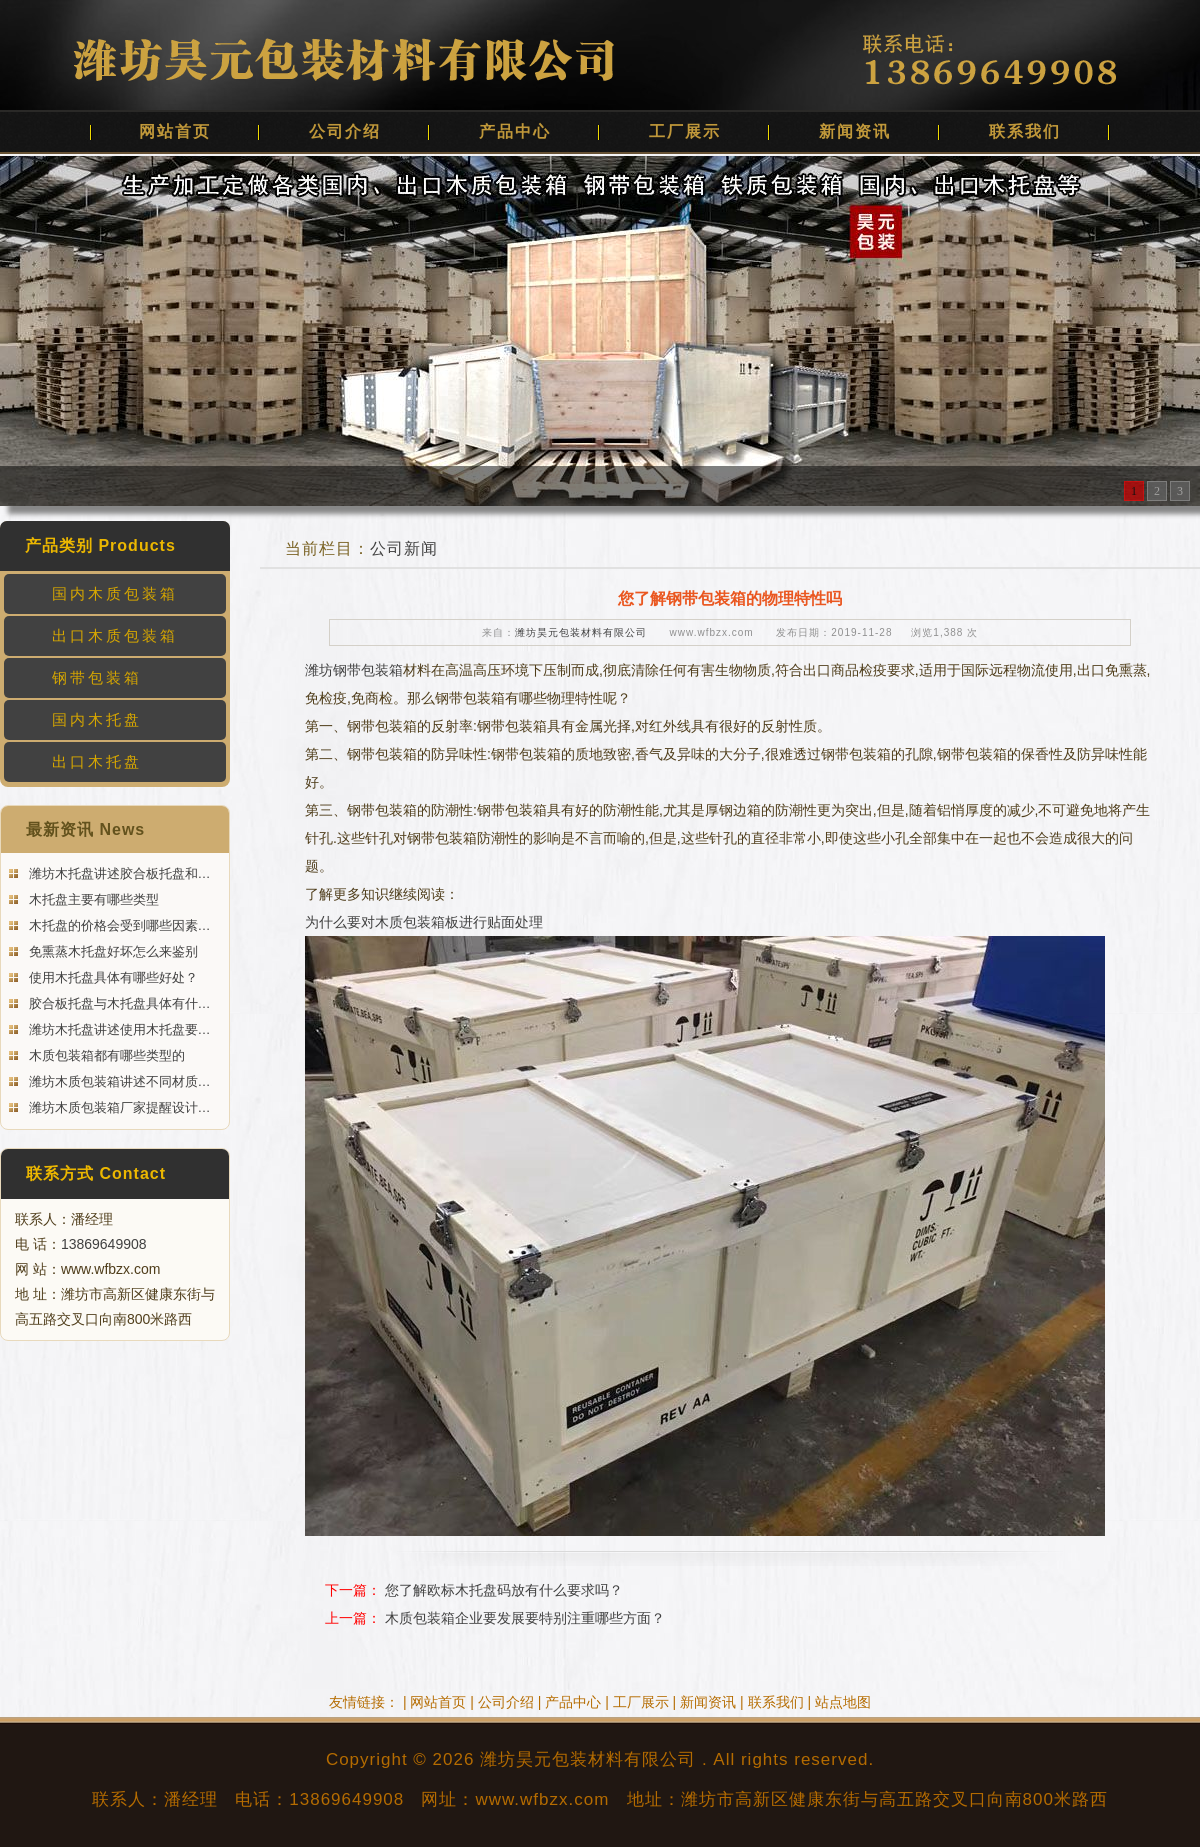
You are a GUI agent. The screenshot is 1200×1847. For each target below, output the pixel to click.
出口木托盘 (97, 761)
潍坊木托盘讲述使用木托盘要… (118, 1029)
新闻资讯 (855, 131)
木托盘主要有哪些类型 (92, 899)
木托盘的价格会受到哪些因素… (118, 925)
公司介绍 (345, 131)
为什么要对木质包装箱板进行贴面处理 (424, 922)
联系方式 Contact (96, 1173)
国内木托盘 (97, 719)
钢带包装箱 (97, 677)
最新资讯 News (85, 829)
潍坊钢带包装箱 (354, 670)
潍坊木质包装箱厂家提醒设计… (118, 1107)
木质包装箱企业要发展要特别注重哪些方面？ (525, 1618)
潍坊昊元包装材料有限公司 (581, 632)
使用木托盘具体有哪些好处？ (111, 977)
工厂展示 (685, 131)
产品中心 (515, 131)
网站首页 (175, 131)
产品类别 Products (100, 545)
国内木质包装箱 (115, 593)
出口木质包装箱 (115, 635)
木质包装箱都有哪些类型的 (105, 1055)
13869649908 (104, 1244)
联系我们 (1025, 131)
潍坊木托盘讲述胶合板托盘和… (118, 873)
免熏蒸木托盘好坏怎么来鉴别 (111, 951)
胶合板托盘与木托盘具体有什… (118, 1003)
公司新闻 (404, 548)
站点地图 (843, 1702)
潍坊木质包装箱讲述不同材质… (118, 1081)
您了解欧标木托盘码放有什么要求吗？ (504, 1590)
